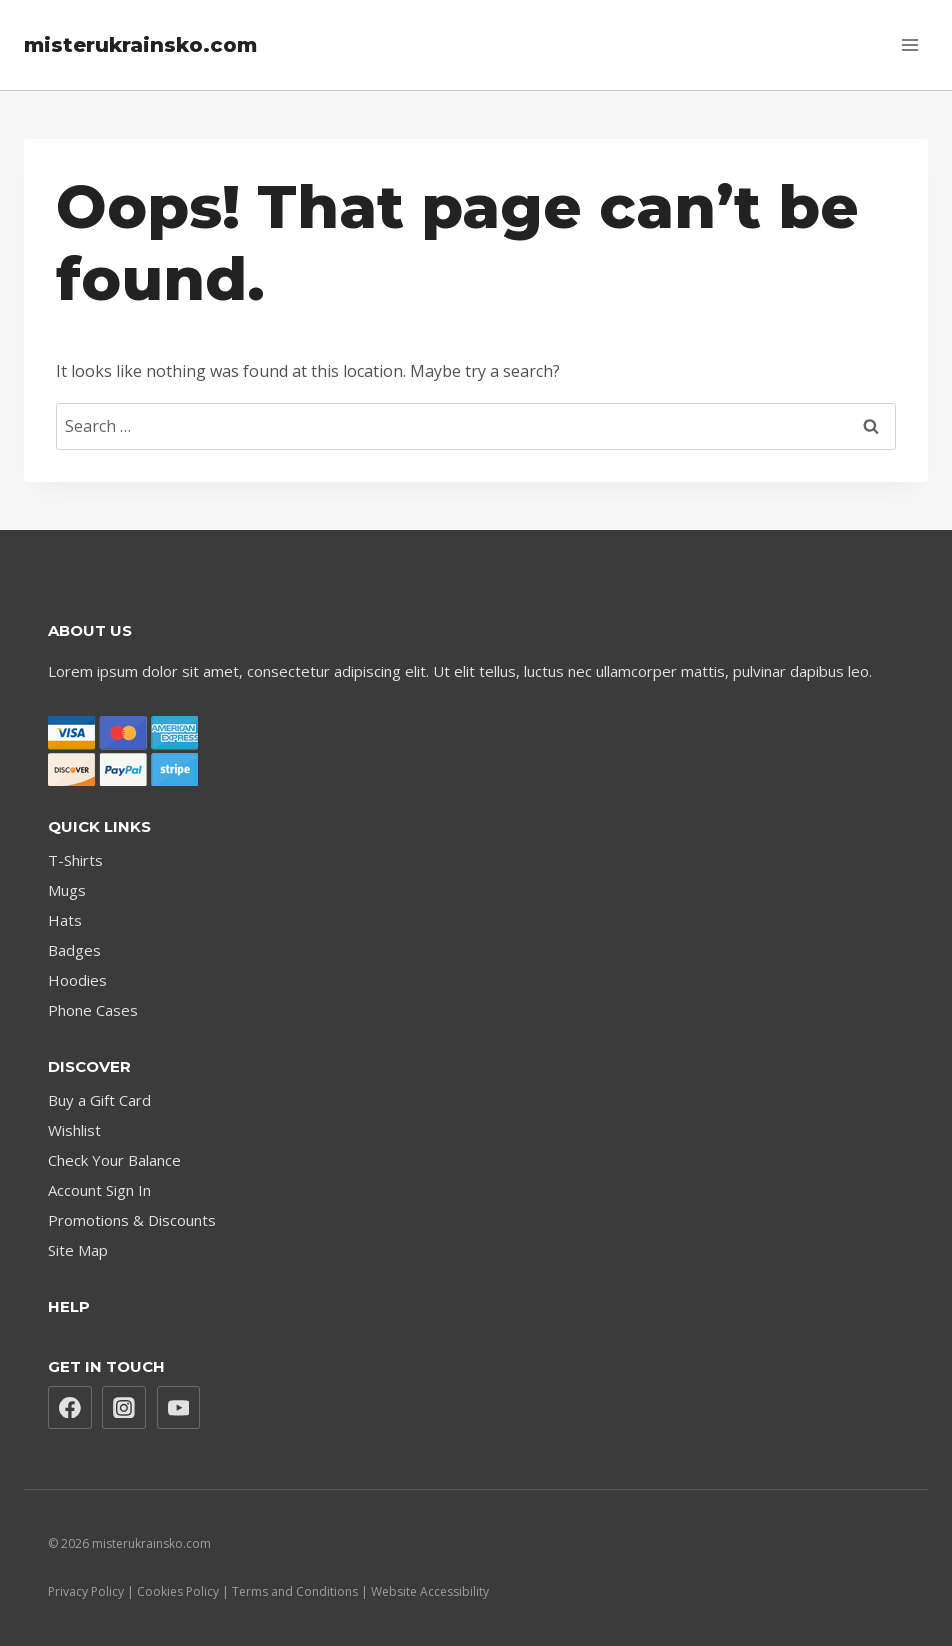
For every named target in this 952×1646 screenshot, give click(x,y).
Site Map (78, 1250)
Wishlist (74, 1130)
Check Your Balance (114, 1160)
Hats (65, 920)
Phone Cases (93, 1010)
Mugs (67, 890)
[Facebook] (70, 1408)
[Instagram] (124, 1408)
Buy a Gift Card (99, 1100)
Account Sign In (99, 1190)
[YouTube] (179, 1408)
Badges (74, 950)
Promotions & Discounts (132, 1220)
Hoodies (77, 980)
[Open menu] (909, 44)
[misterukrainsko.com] (140, 45)
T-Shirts (75, 860)
